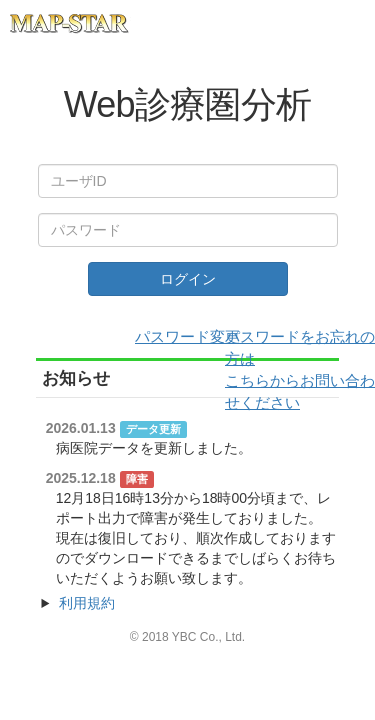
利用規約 (87, 603)
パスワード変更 (187, 336)
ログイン (188, 279)
